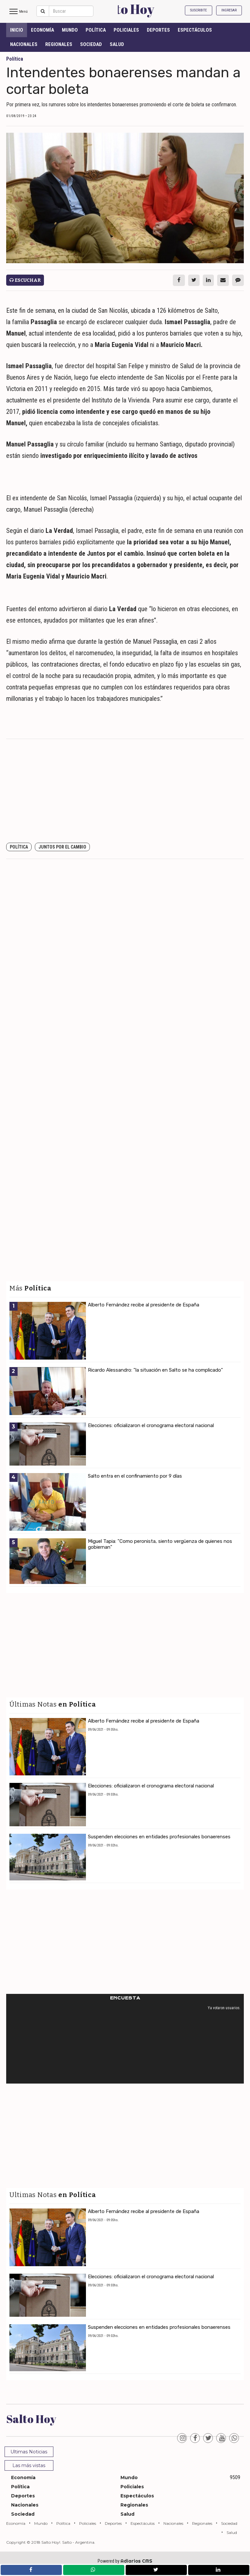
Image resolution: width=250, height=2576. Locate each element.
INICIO (16, 30)
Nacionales (23, 44)
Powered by (125, 2561)
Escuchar (25, 280)
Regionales (58, 44)
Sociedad (91, 44)
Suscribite (198, 10)
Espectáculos (195, 30)
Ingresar (229, 10)
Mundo (70, 30)
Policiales (126, 30)
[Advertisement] (125, 791)
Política (96, 30)
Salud (117, 44)
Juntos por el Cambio (62, 847)
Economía (42, 30)
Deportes (158, 30)
